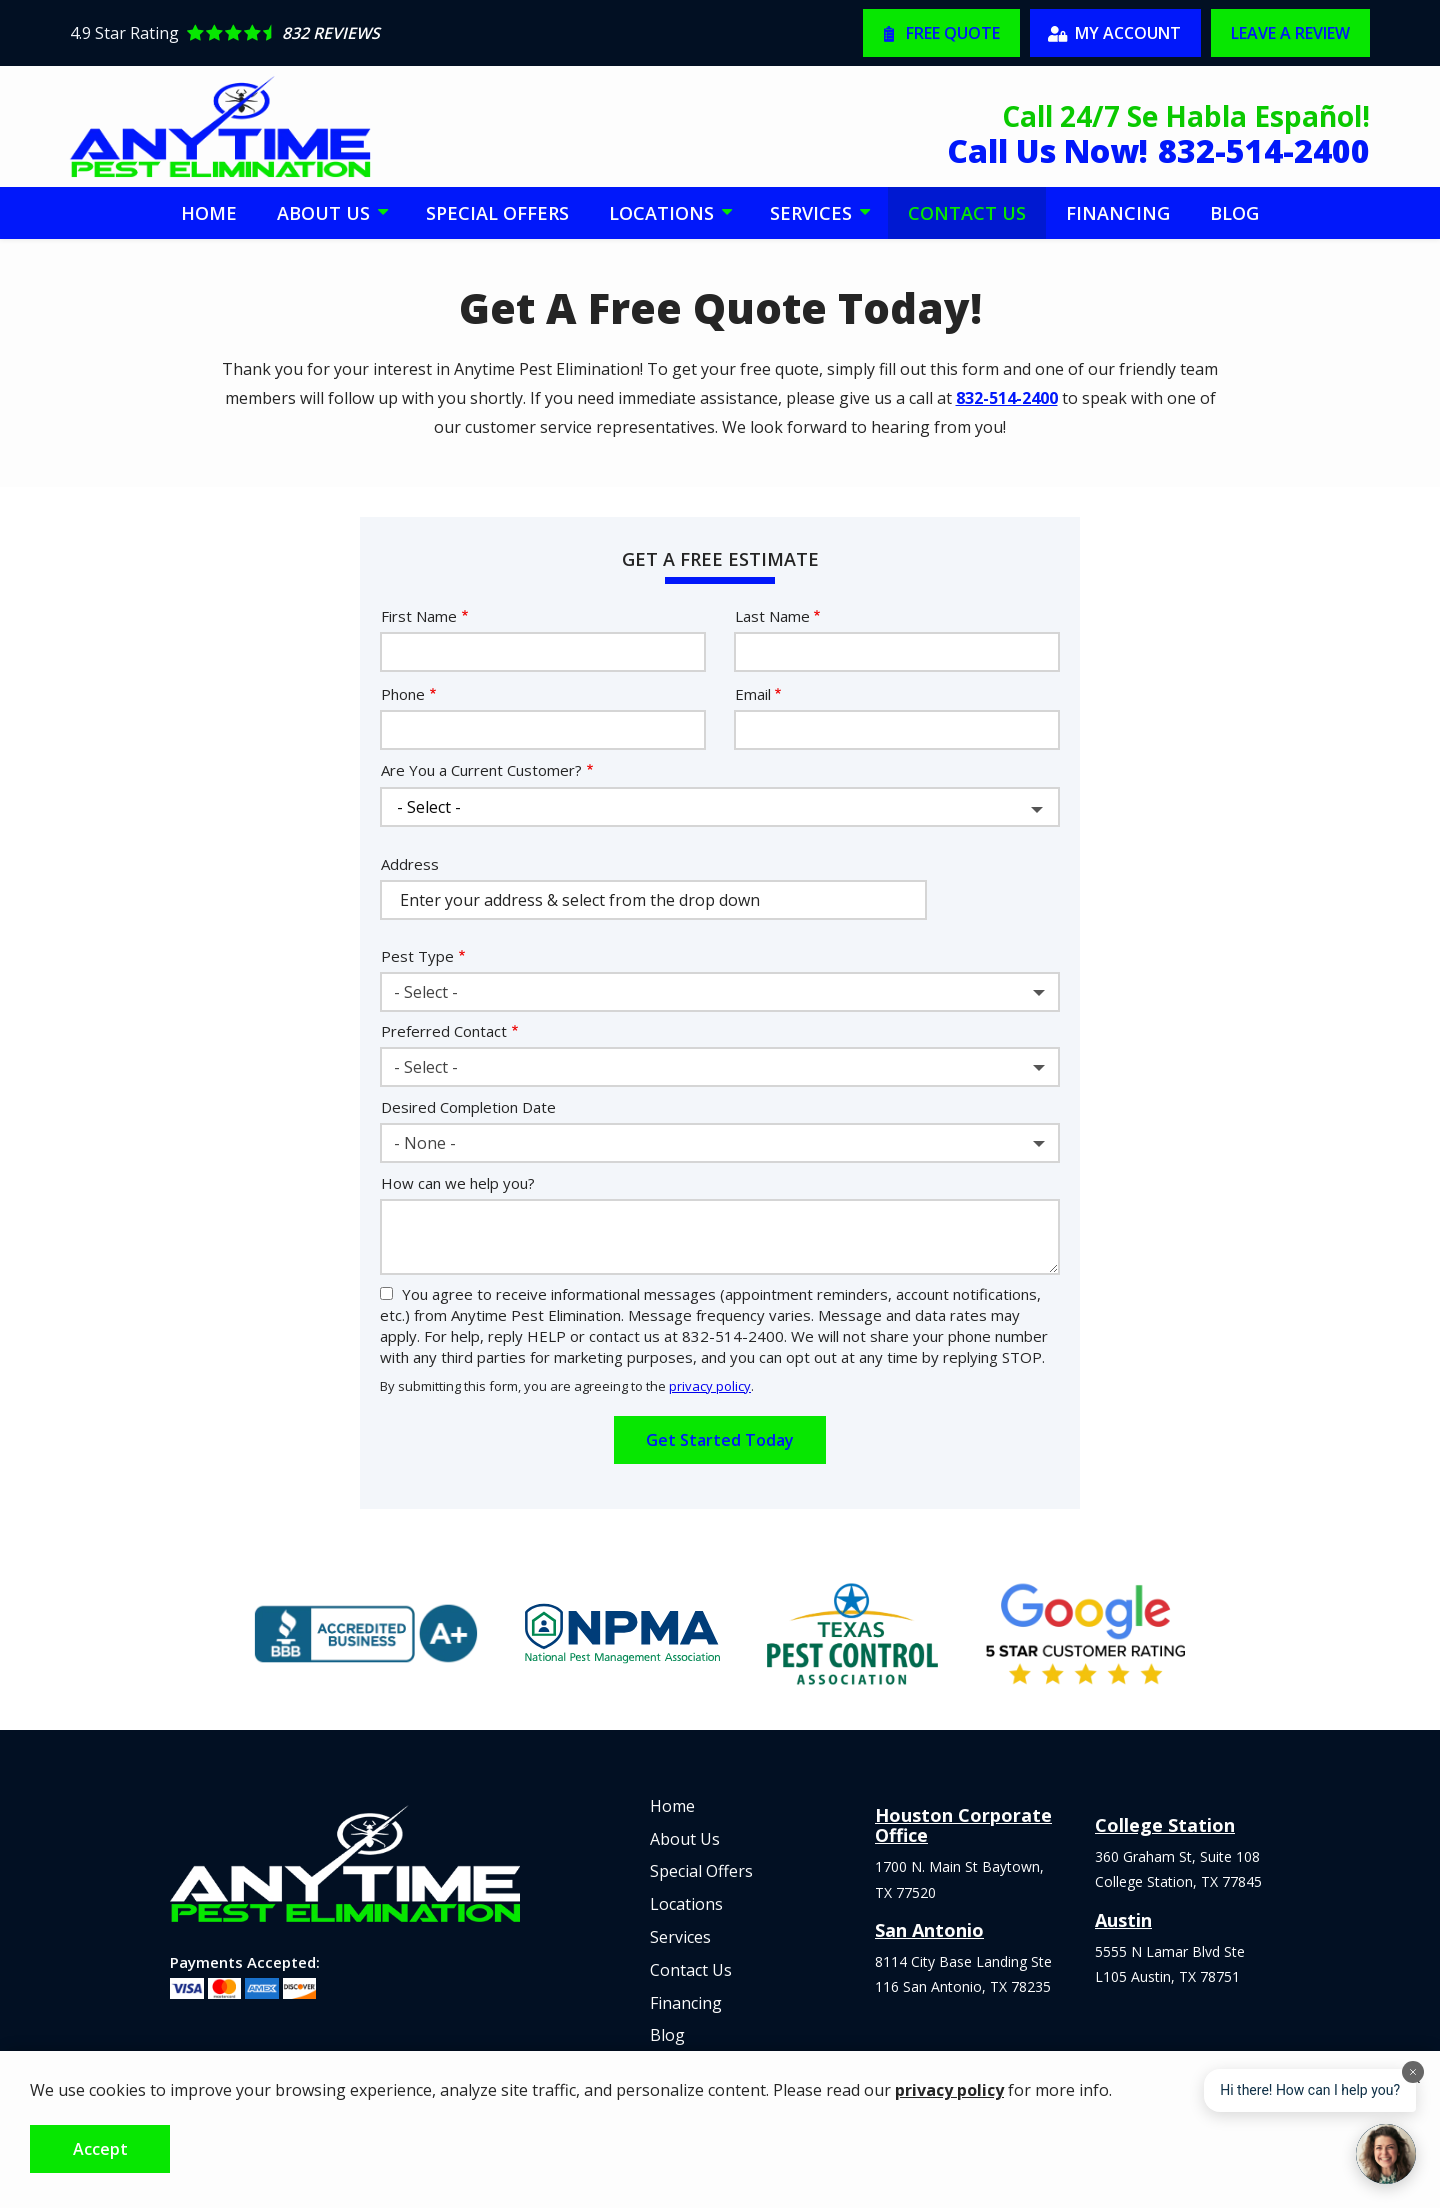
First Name (419, 616)
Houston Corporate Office (963, 1825)
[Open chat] (1386, 2154)
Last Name (772, 616)
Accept (100, 2149)
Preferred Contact (444, 1031)
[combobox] (720, 992)
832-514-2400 (1007, 398)
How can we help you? (458, 1183)
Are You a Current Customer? (481, 770)
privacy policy (710, 1386)
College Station (1165, 1825)
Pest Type (417, 956)
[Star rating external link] (395, 33)
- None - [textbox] (425, 1143)
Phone (403, 694)
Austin (1123, 1920)
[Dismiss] (1413, 2072)
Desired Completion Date (468, 1107)
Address (410, 864)
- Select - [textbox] (426, 992)
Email (753, 694)
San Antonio (929, 1930)
